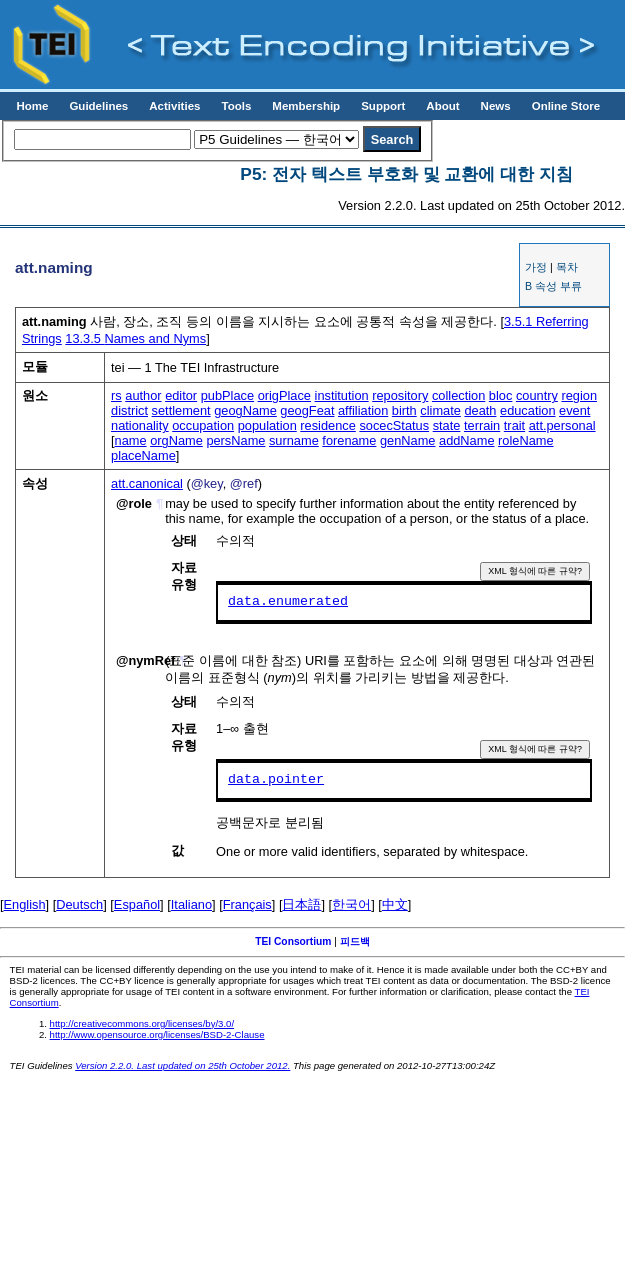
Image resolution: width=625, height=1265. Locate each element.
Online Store (566, 106)
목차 (567, 267)
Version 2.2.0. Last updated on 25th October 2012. (182, 1065)
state (447, 425)
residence (328, 425)
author (143, 395)
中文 (395, 904)
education (528, 410)
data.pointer (276, 780)
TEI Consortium (293, 941)
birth (404, 410)
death (480, 410)
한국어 (351, 904)
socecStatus (394, 425)
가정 (536, 267)
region (579, 395)
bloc (500, 395)
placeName (143, 455)
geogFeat (307, 410)
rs (116, 395)
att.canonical (147, 483)
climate (440, 410)
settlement (181, 410)
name (131, 440)
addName (467, 440)
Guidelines (98, 106)
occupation (203, 425)
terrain (482, 425)
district (129, 410)
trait (514, 425)
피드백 (355, 941)
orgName (176, 440)
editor (181, 395)
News (496, 106)
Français (247, 904)
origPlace (284, 395)
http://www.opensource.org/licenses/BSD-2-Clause (157, 1034)
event (574, 410)
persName (235, 440)
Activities (174, 106)
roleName (525, 440)
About (442, 106)
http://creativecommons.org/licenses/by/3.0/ (142, 1023)
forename (349, 440)
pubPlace (227, 395)
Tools (236, 106)
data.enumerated (288, 602)
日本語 (301, 904)
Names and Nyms (135, 338)
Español (137, 904)
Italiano (191, 904)
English (25, 904)
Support (383, 106)
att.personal (562, 425)
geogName (245, 410)
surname (294, 440)
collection (458, 395)
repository (400, 395)
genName (408, 440)
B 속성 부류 (553, 286)
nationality (140, 425)
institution (342, 395)
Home (32, 106)
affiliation (363, 410)
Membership (306, 106)
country (537, 395)
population (267, 425)
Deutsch (79, 904)
